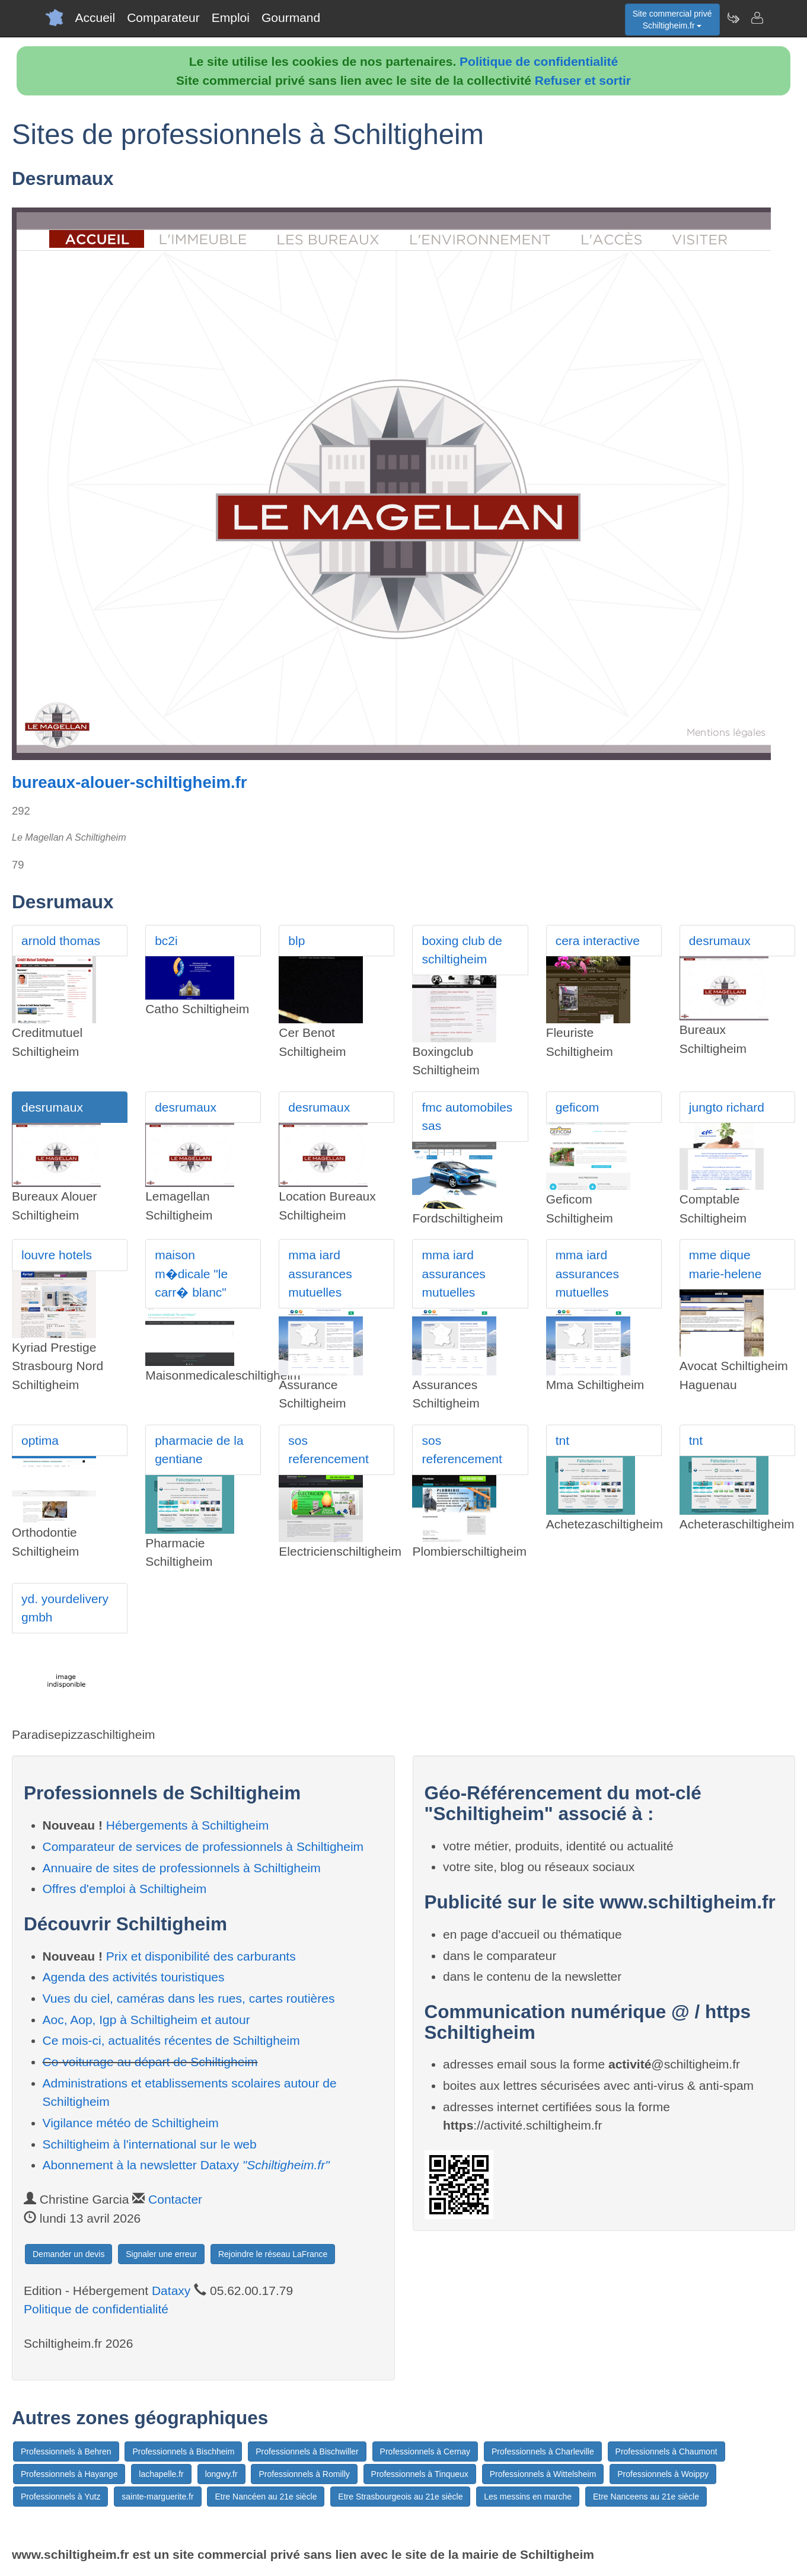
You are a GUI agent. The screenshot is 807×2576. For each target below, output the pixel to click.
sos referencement (328, 1450)
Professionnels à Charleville (543, 2451)
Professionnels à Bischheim (183, 2451)
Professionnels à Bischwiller (307, 2451)
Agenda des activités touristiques (134, 1977)
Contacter (175, 2199)
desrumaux (720, 940)
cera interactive (598, 940)
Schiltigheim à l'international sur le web (150, 2144)
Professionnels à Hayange (69, 2474)
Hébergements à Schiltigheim (187, 1825)
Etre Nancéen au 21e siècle (266, 2496)
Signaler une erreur (161, 2254)
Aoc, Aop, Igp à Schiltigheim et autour (146, 2019)
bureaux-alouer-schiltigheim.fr (129, 782)
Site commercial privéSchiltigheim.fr (672, 19)
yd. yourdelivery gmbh (65, 1608)
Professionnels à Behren (66, 2451)
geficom (577, 1107)
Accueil (95, 17)
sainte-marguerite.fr (157, 2496)
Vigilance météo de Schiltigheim (131, 2123)
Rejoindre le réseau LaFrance (272, 2254)
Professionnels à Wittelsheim (543, 2474)
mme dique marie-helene (725, 1264)
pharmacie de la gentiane (199, 1450)
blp (296, 940)
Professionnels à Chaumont (666, 2451)
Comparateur (163, 17)
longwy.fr (221, 2474)
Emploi (231, 17)
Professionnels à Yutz (60, 2496)
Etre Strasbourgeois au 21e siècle (400, 2496)
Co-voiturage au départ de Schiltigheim (150, 2062)
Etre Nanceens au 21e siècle (646, 2496)
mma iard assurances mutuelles (320, 1273)
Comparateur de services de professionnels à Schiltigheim (203, 1846)
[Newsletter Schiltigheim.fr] (733, 18)
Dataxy (171, 2290)
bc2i (166, 940)
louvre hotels (56, 1255)
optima (40, 1440)
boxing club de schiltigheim (462, 950)
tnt (562, 1440)
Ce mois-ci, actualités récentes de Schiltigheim (171, 2040)
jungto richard (726, 1107)
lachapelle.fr (161, 2474)
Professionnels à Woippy (663, 2474)
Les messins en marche (528, 2496)
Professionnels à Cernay (425, 2451)
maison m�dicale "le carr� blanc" (191, 1273)
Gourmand (290, 17)
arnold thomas (60, 940)
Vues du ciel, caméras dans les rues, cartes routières (189, 1998)
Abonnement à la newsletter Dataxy (186, 2165)
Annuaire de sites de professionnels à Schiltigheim (182, 1868)
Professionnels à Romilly (304, 2474)
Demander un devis (68, 2254)
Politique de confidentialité (539, 61)
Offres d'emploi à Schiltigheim (125, 1888)
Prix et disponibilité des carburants (201, 1956)
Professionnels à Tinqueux (419, 2474)
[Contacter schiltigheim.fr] (756, 18)
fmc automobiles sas (467, 1116)
